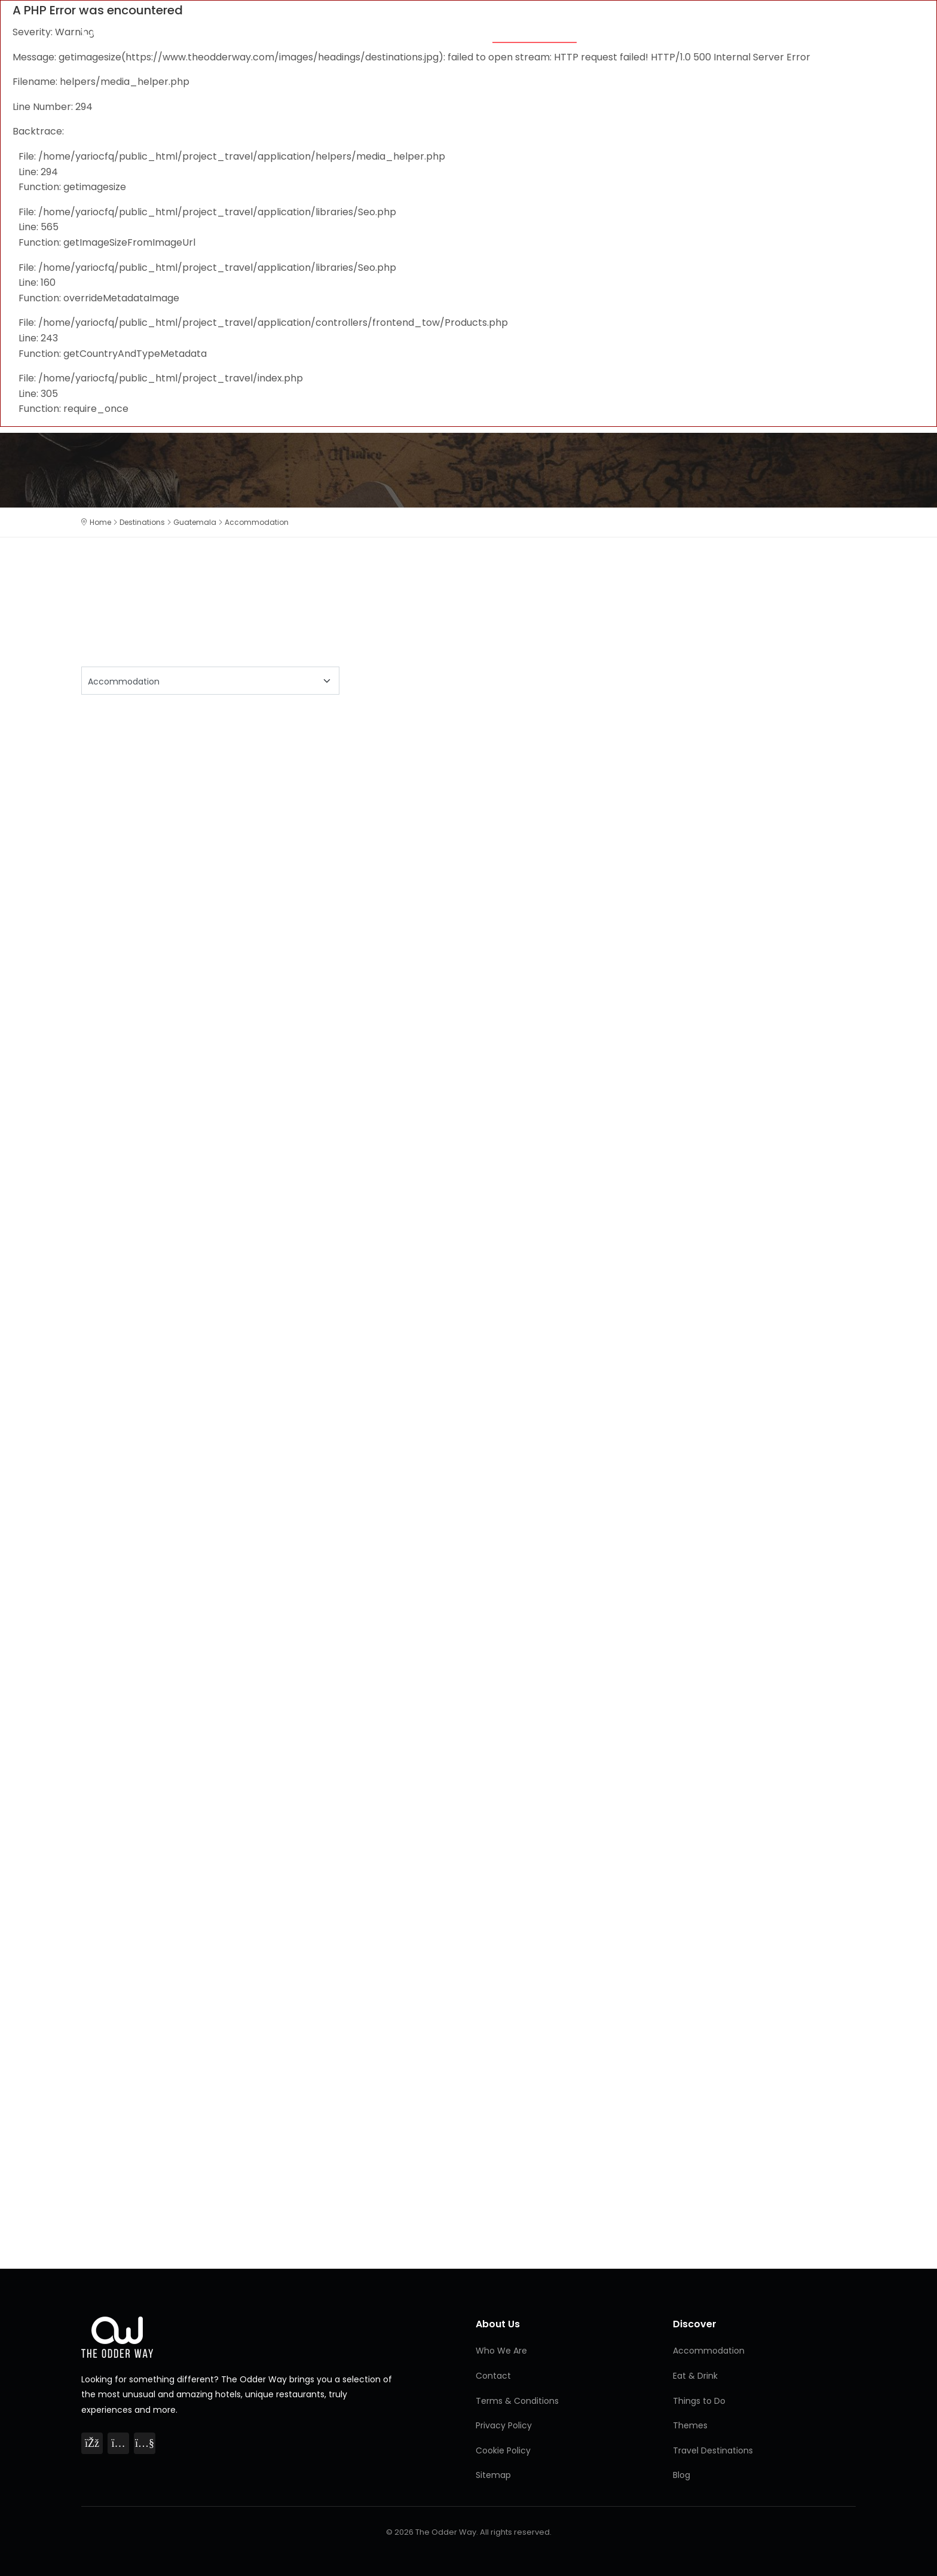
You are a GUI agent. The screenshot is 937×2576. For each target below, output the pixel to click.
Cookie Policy (503, 2450)
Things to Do (698, 31)
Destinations (780, 31)
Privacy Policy (504, 2425)
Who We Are (501, 2350)
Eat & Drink (621, 31)
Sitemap (493, 2475)
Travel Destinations (713, 2450)
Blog (842, 31)
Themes (458, 31)
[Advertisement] (439, 807)
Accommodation (534, 31)
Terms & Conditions (517, 2401)
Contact (493, 2376)
